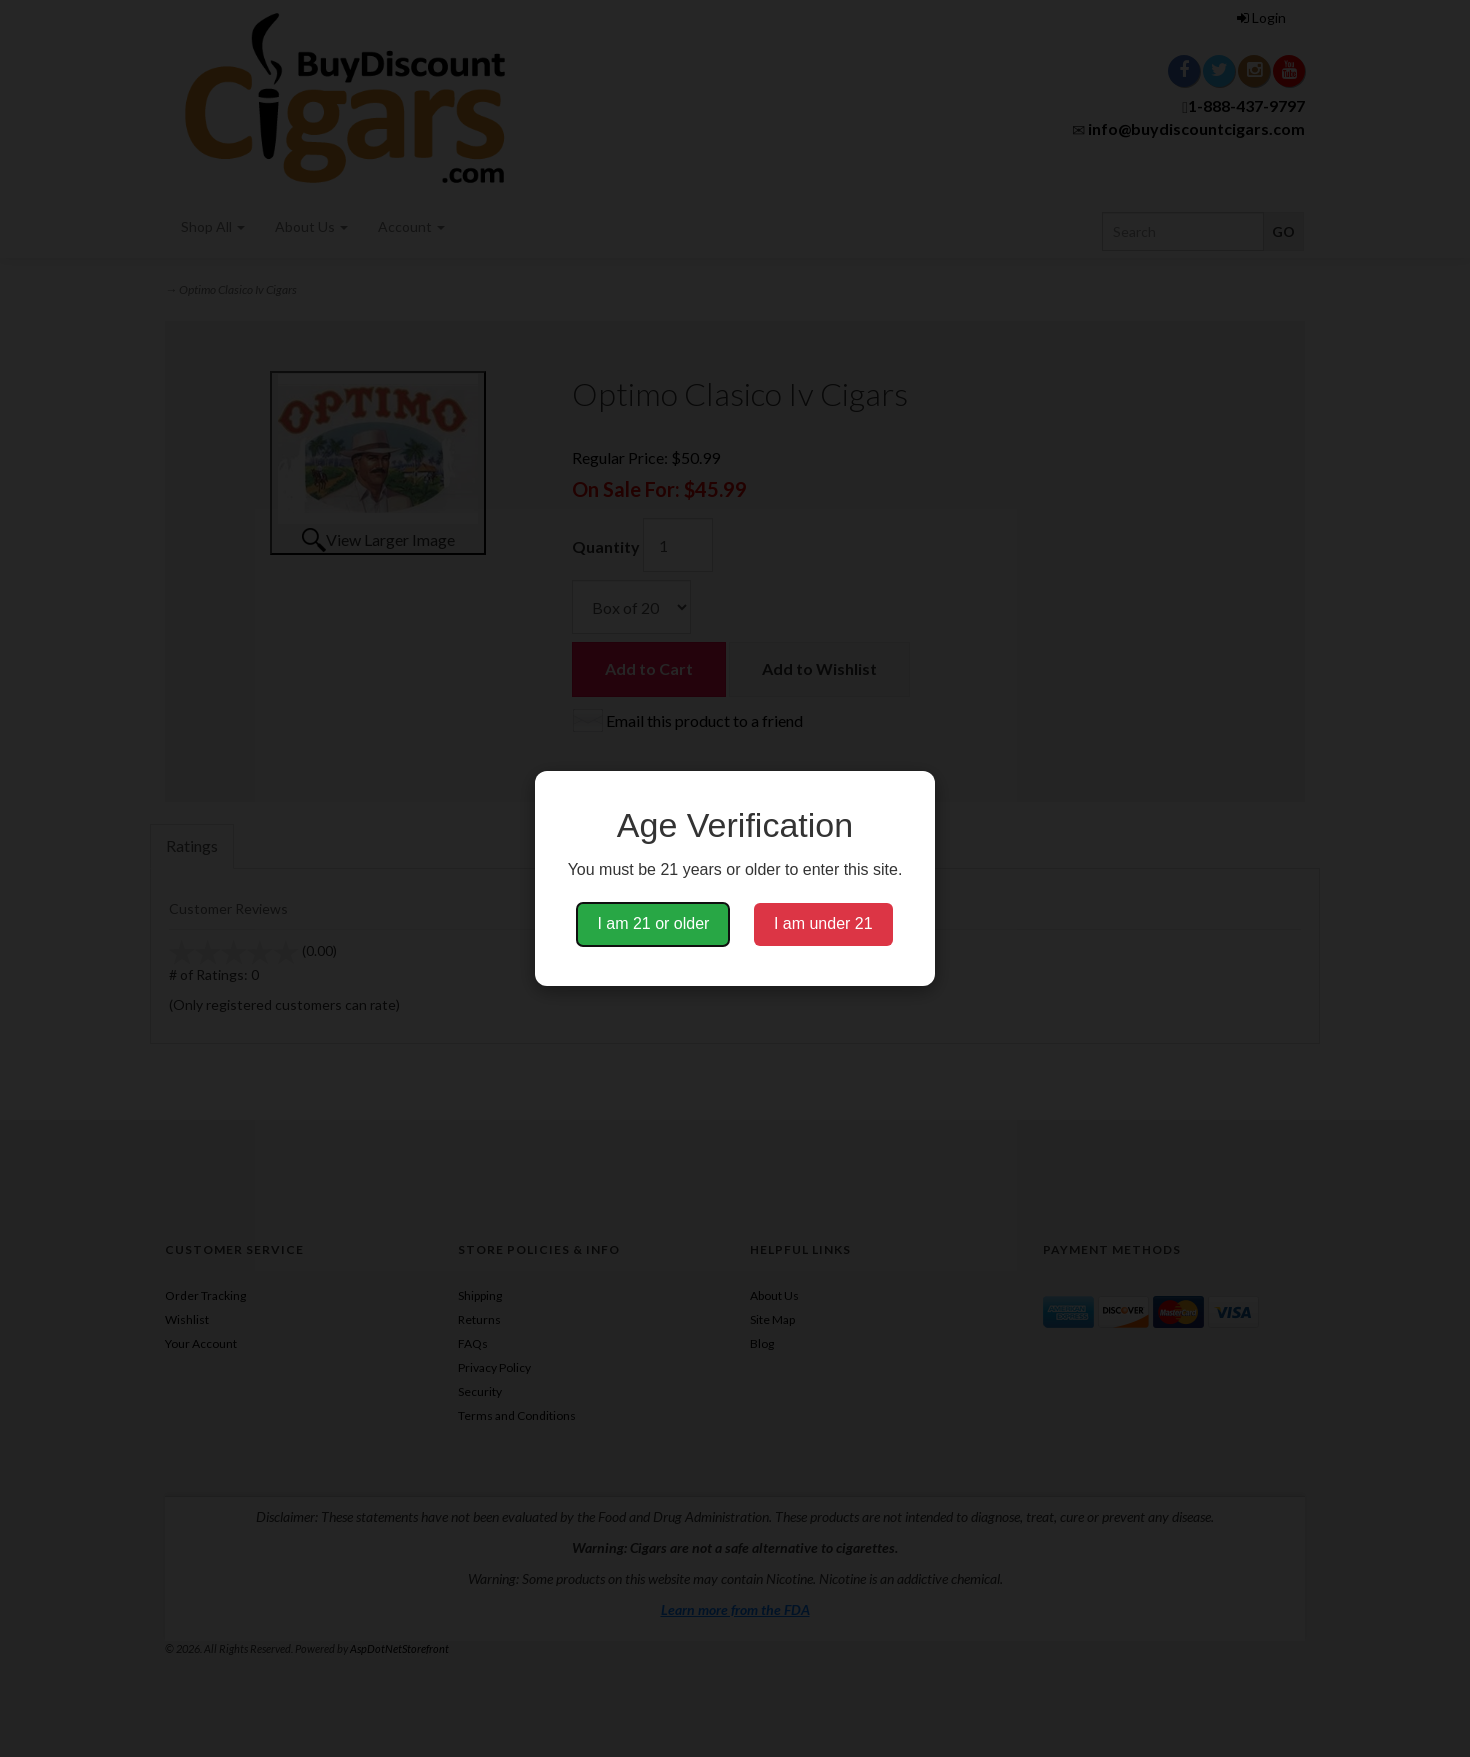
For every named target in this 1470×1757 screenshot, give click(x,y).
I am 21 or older (653, 923)
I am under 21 (823, 923)
